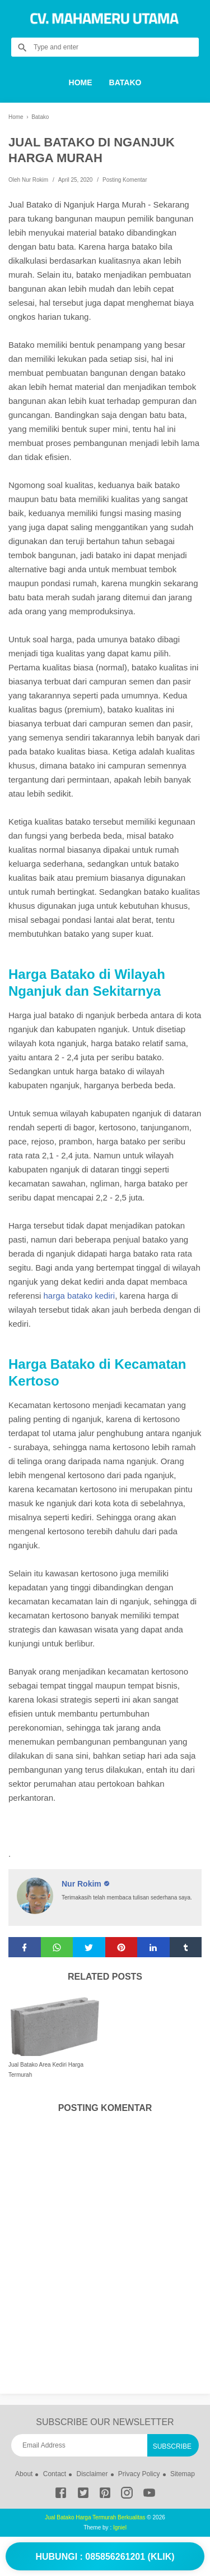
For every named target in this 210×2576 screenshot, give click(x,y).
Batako (125, 82)
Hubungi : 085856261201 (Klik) (104, 2556)
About (23, 2474)
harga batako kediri (79, 1295)
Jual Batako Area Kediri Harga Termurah (45, 2070)
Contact (54, 2474)
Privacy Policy (139, 2474)
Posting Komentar (124, 180)
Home (80, 82)
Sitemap (182, 2474)
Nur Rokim (83, 1883)
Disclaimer (92, 2474)
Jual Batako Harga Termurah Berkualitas (95, 2517)
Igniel (120, 2527)
